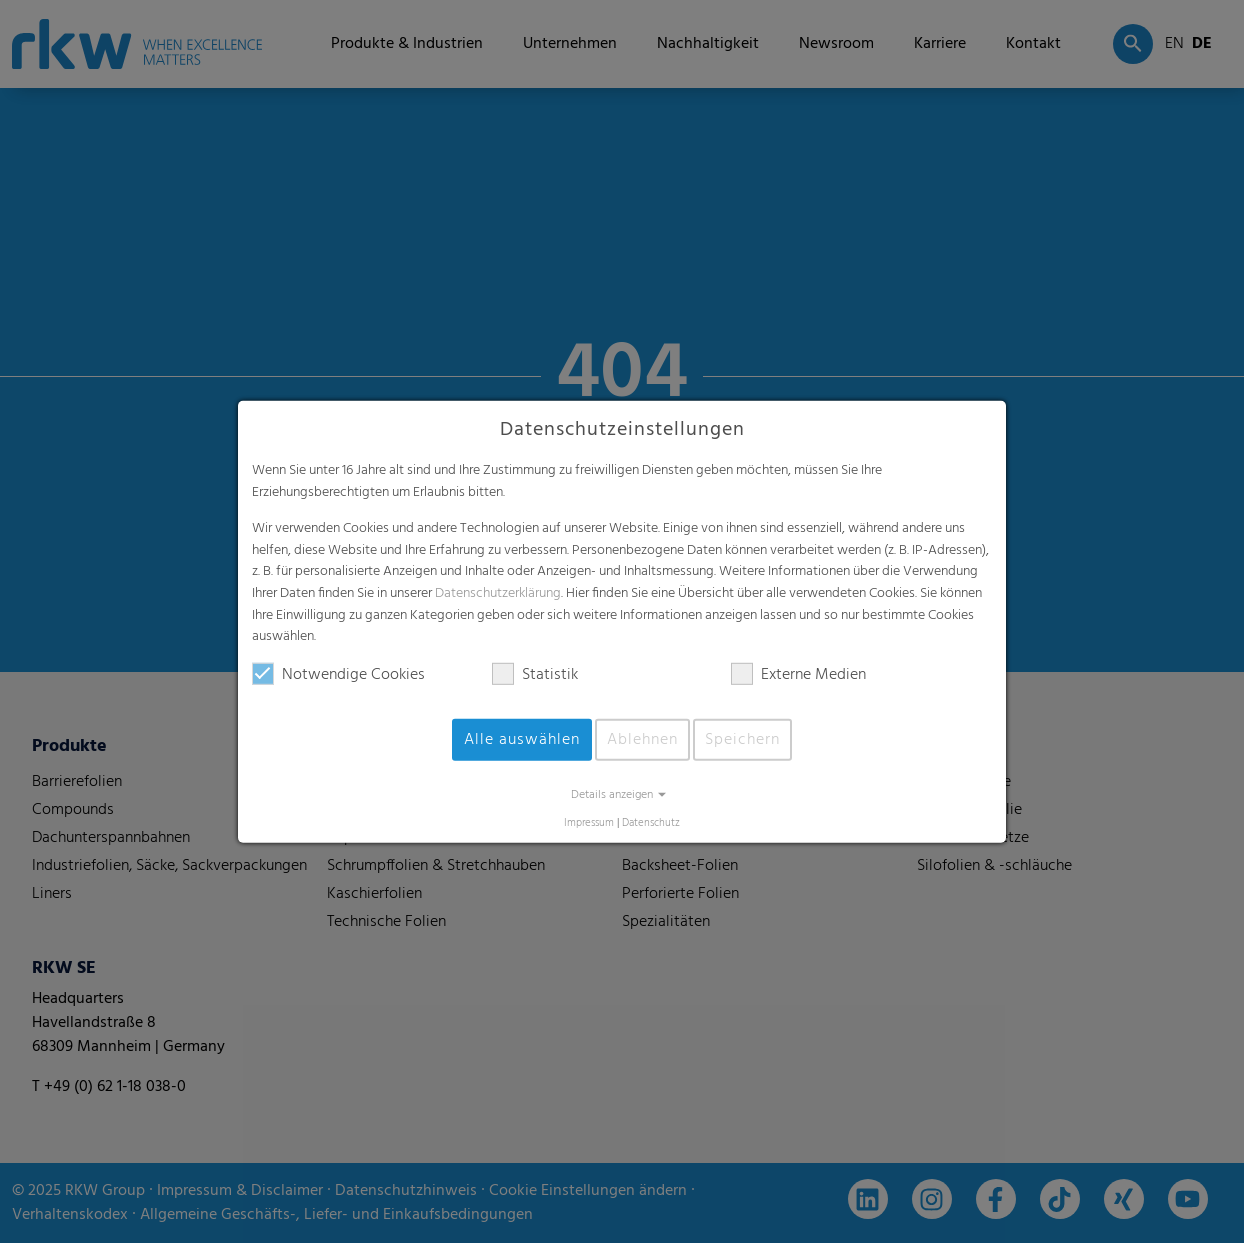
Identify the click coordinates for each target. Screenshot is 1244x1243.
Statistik (535, 675)
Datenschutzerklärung (498, 593)
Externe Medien (798, 675)
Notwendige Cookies (338, 675)
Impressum (589, 823)
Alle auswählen (522, 740)
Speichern (742, 740)
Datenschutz (651, 823)
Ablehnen (642, 740)
